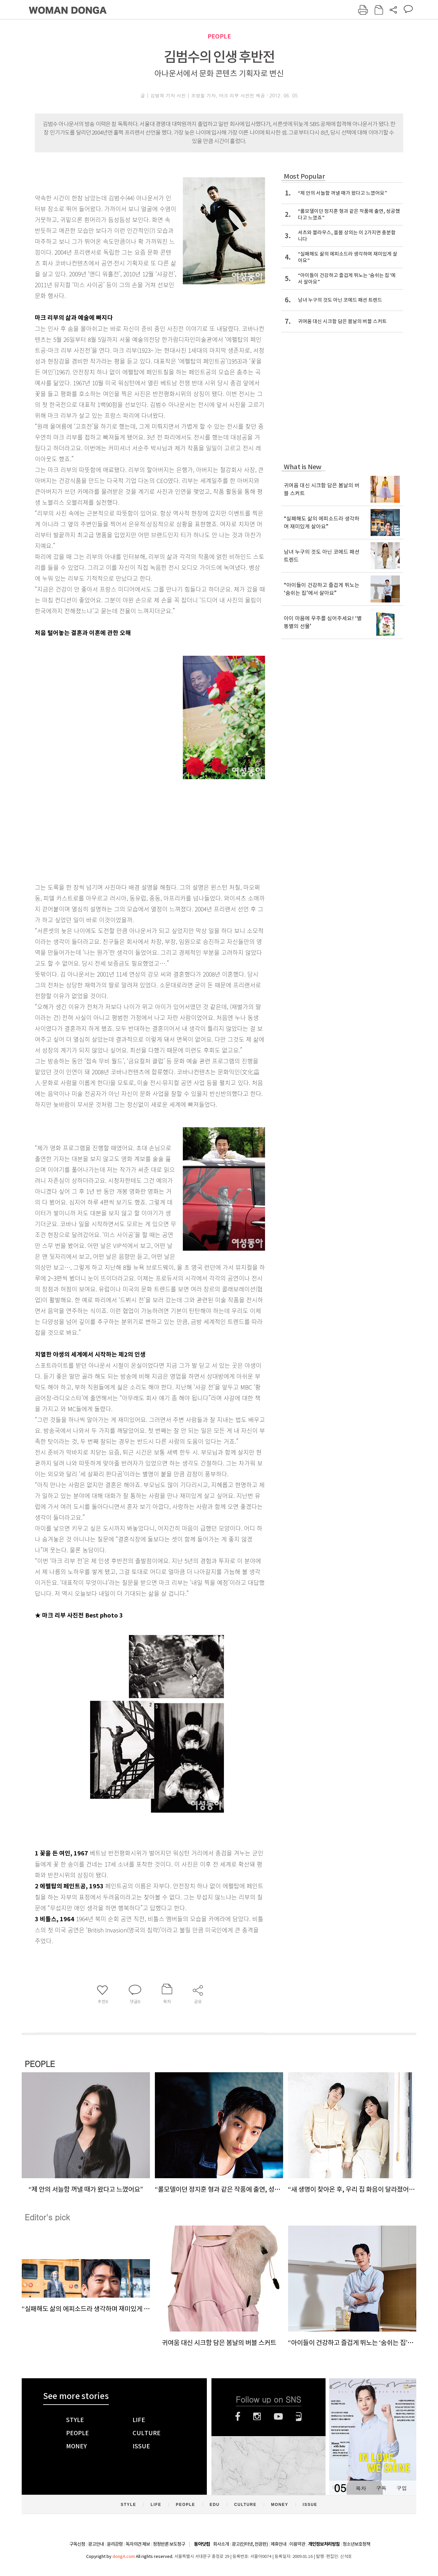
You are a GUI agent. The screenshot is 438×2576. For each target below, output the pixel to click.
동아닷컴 (202, 2544)
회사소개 (221, 2544)
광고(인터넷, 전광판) (250, 2544)
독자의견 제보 (138, 2544)
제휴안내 (278, 2544)
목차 (360, 2488)
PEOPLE (219, 36)
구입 (401, 2488)
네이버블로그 (299, 2416)
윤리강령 (115, 2544)
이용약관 (297, 2544)
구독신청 (77, 2544)
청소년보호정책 (356, 2544)
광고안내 (96, 2544)
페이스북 (237, 2416)
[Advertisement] (133, 827)
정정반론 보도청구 (169, 2544)
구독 (381, 2488)
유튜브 (278, 2416)
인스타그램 (257, 2416)
